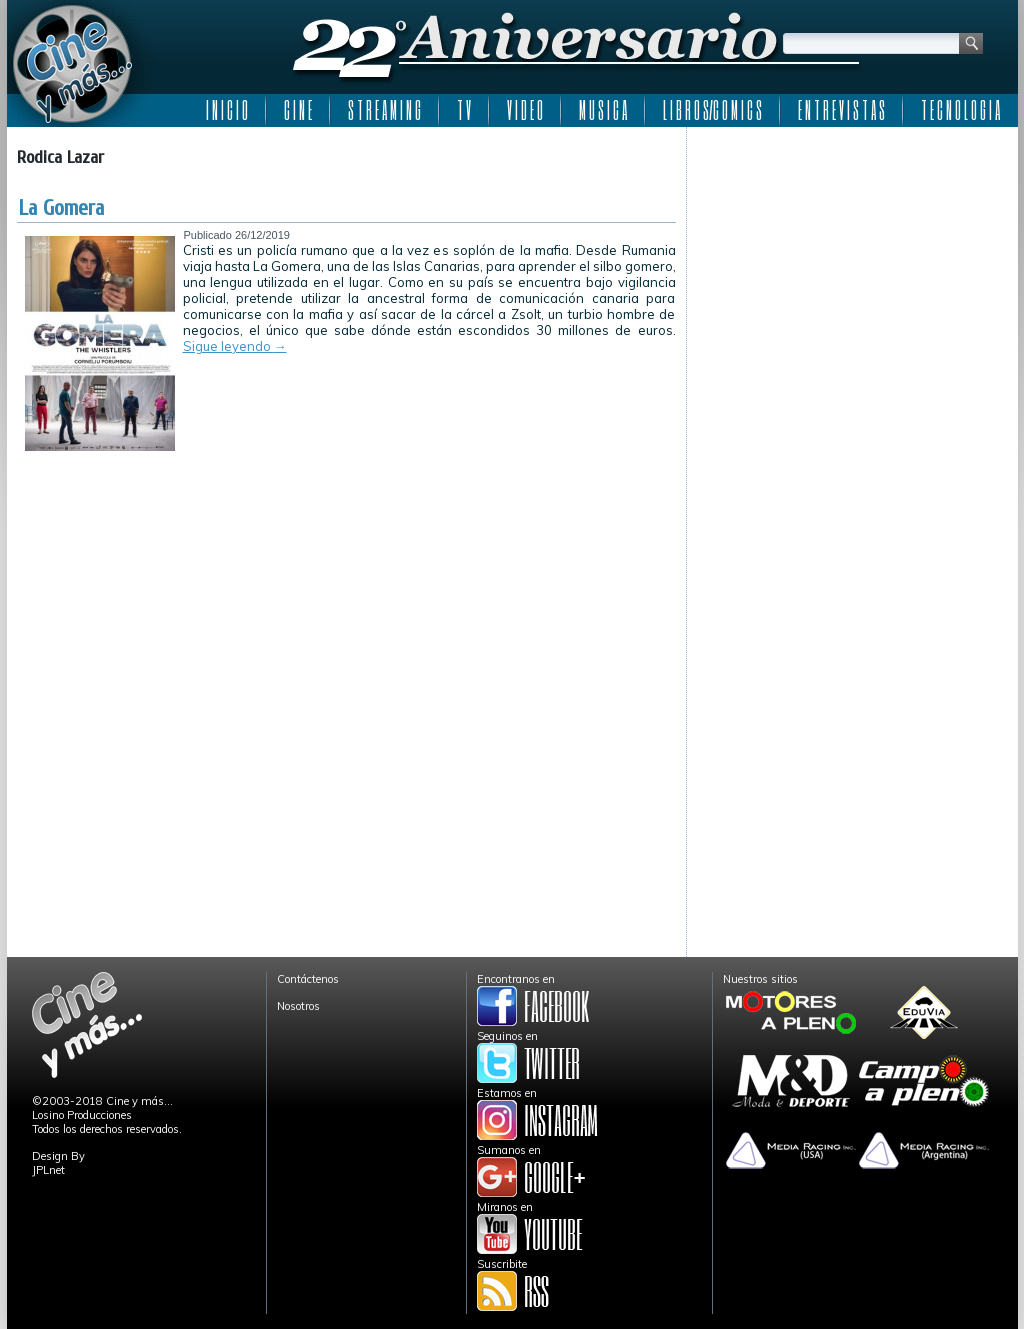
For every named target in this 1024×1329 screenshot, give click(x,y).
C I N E (298, 110)
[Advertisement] (852, 262)
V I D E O (525, 110)
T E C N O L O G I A (960, 110)
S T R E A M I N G (384, 110)
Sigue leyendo (235, 346)
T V (464, 110)
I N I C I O (227, 110)
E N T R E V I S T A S (841, 110)
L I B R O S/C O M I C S (712, 110)
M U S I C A (603, 110)
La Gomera (61, 208)
